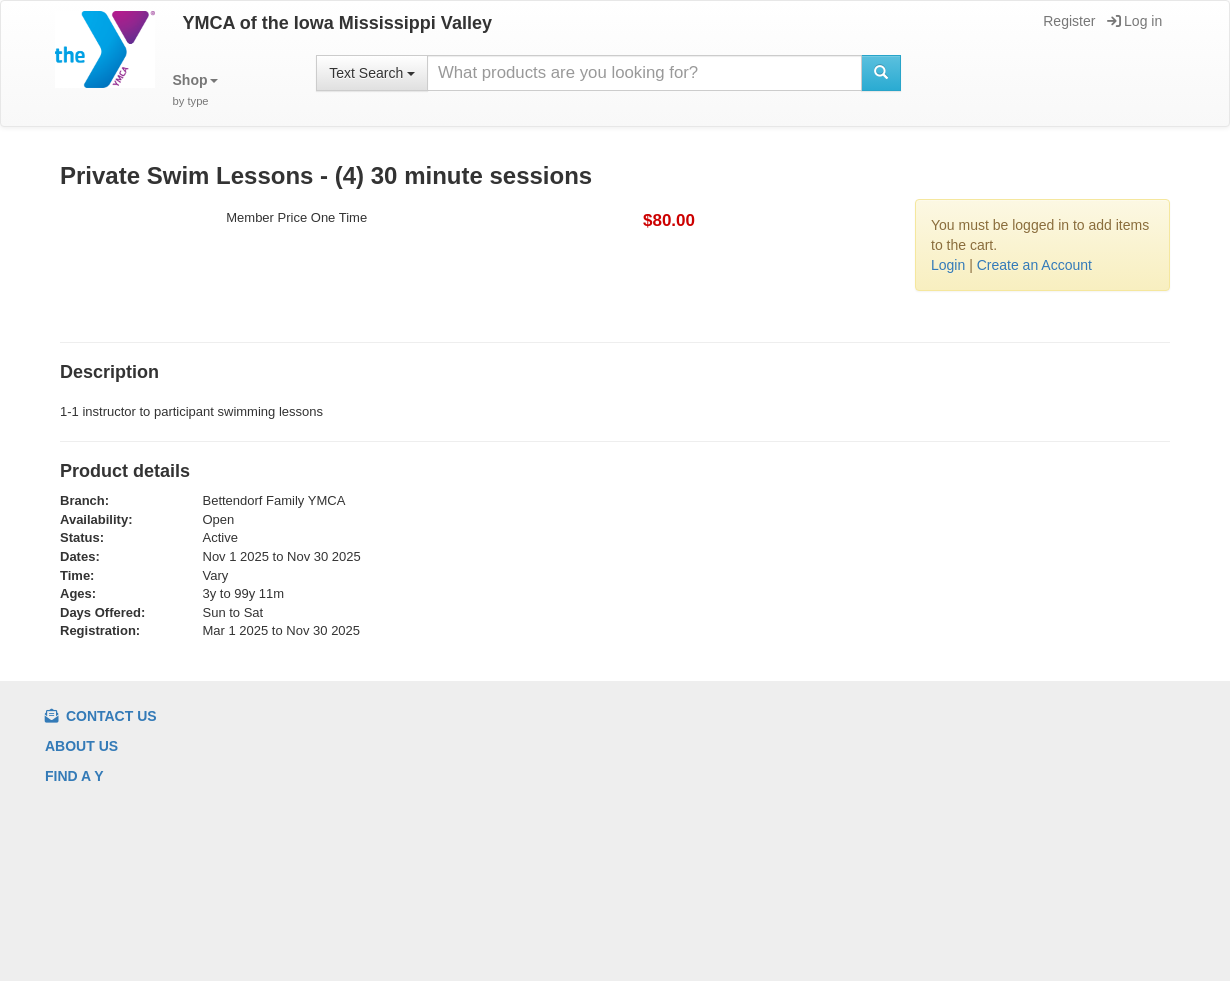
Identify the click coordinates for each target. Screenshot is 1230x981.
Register (1067, 21)
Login (948, 265)
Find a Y (74, 776)
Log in (1134, 21)
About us (81, 746)
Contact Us (101, 716)
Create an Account (1034, 265)
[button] (195, 90)
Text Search (372, 73)
